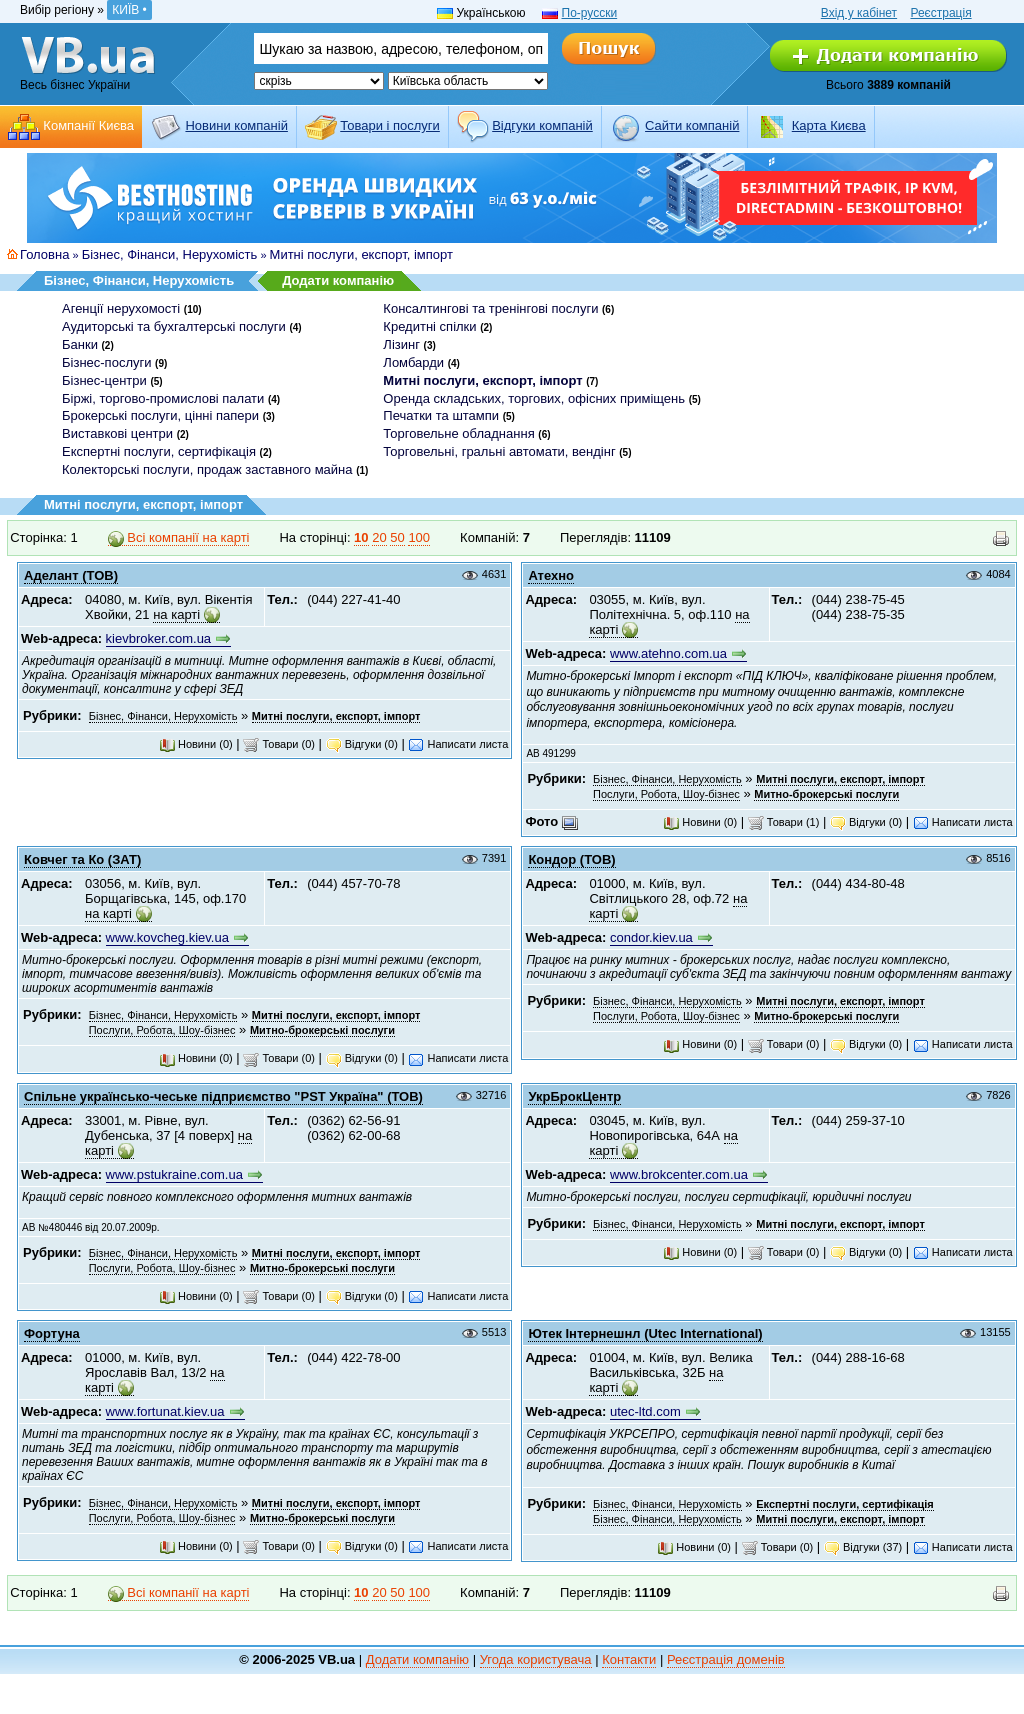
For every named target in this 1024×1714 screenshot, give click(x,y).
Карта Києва (829, 125)
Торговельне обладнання (458, 433)
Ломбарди (413, 362)
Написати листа (458, 744)
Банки (80, 344)
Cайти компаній (692, 125)
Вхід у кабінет (859, 13)
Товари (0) (279, 744)
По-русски (590, 13)
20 (379, 537)
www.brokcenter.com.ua (679, 1174)
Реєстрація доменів (726, 1659)
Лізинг (401, 344)
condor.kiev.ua (651, 937)
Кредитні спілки (429, 326)
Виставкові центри (117, 433)
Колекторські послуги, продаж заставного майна (207, 469)
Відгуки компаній (542, 125)
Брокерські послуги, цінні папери (160, 415)
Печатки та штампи (441, 415)
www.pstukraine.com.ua (174, 1174)
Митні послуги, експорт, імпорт (361, 254)
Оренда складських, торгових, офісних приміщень (534, 398)
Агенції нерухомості (121, 308)
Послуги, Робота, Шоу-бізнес (666, 794)
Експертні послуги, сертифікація (159, 451)
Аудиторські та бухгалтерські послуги (174, 326)
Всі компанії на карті (179, 538)
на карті (176, 614)
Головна (44, 254)
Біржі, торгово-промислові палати (163, 398)
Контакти (629, 1659)
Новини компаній (236, 125)
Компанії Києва (88, 125)
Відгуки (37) (863, 1547)
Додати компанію (338, 280)
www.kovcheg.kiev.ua (167, 937)
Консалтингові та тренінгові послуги (490, 308)
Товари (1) (784, 822)
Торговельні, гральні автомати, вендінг (499, 451)
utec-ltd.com (645, 1411)
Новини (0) (196, 744)
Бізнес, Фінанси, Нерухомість (170, 254)
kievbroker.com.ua (159, 638)
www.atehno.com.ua (668, 653)
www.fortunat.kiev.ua (165, 1411)
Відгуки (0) (362, 744)
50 (397, 537)
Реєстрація (940, 13)
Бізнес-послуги (106, 362)
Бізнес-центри (104, 380)
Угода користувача (536, 1659)
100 (419, 537)
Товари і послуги (390, 125)
